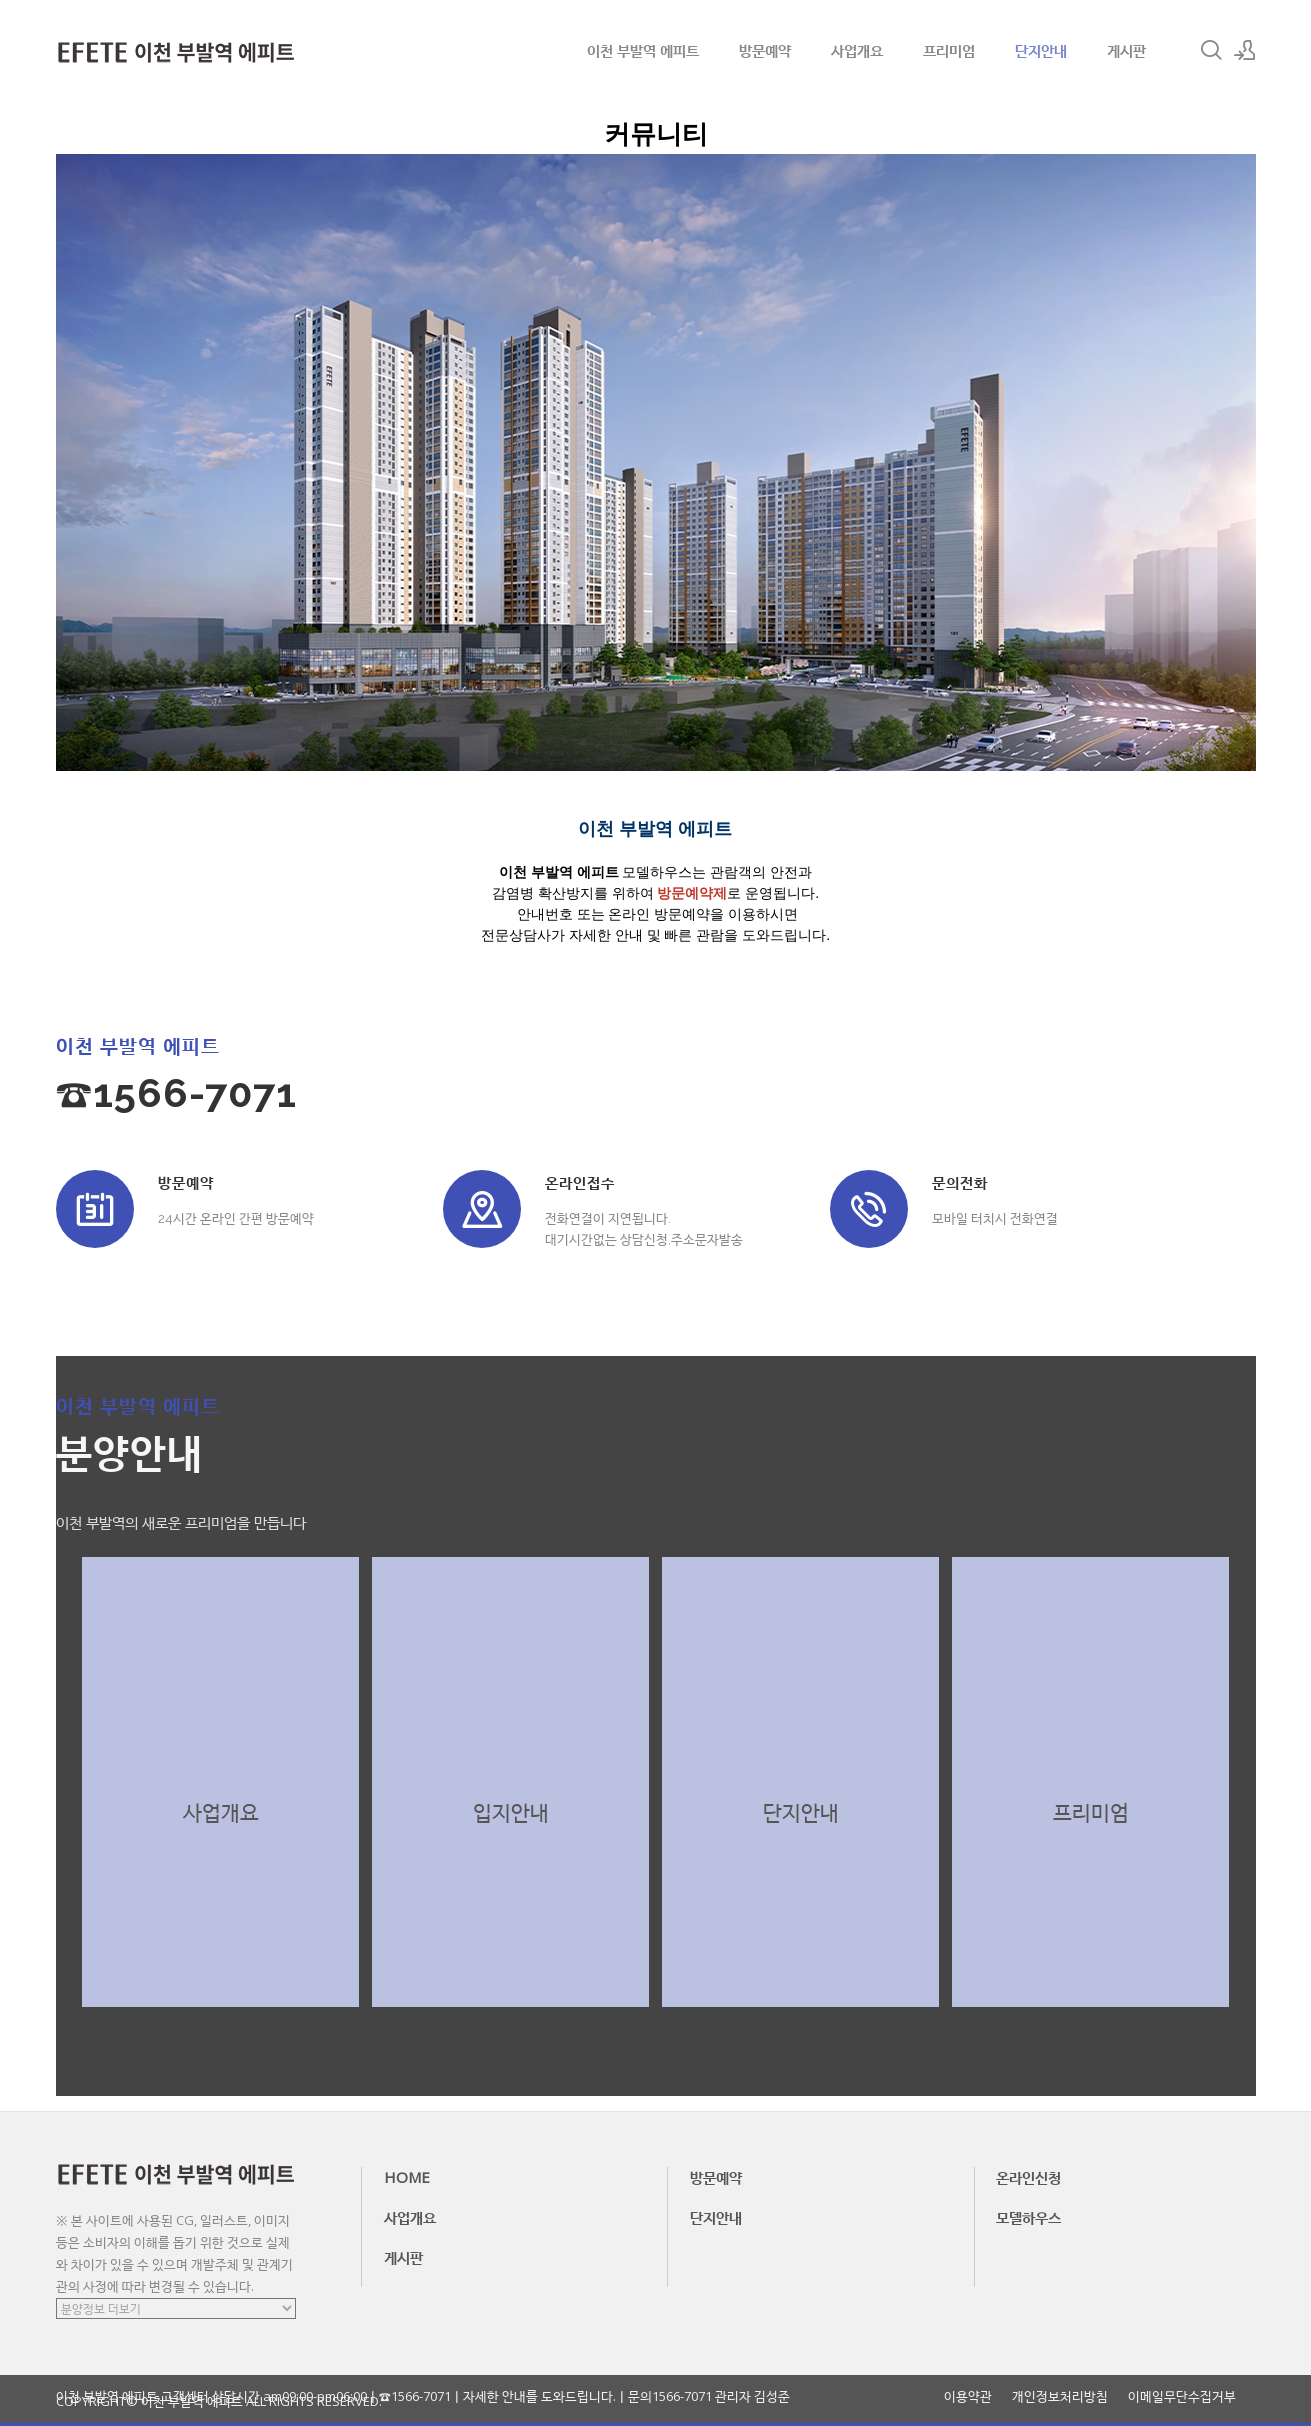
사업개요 (857, 50)
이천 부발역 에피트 (643, 50)
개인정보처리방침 (1060, 2396)
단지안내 (1041, 50)
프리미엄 (949, 50)
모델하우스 (1028, 2217)
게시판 (1126, 50)
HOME (407, 2177)
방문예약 (765, 50)
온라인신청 (1028, 2177)
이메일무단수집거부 (1182, 2396)
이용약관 (968, 2396)
